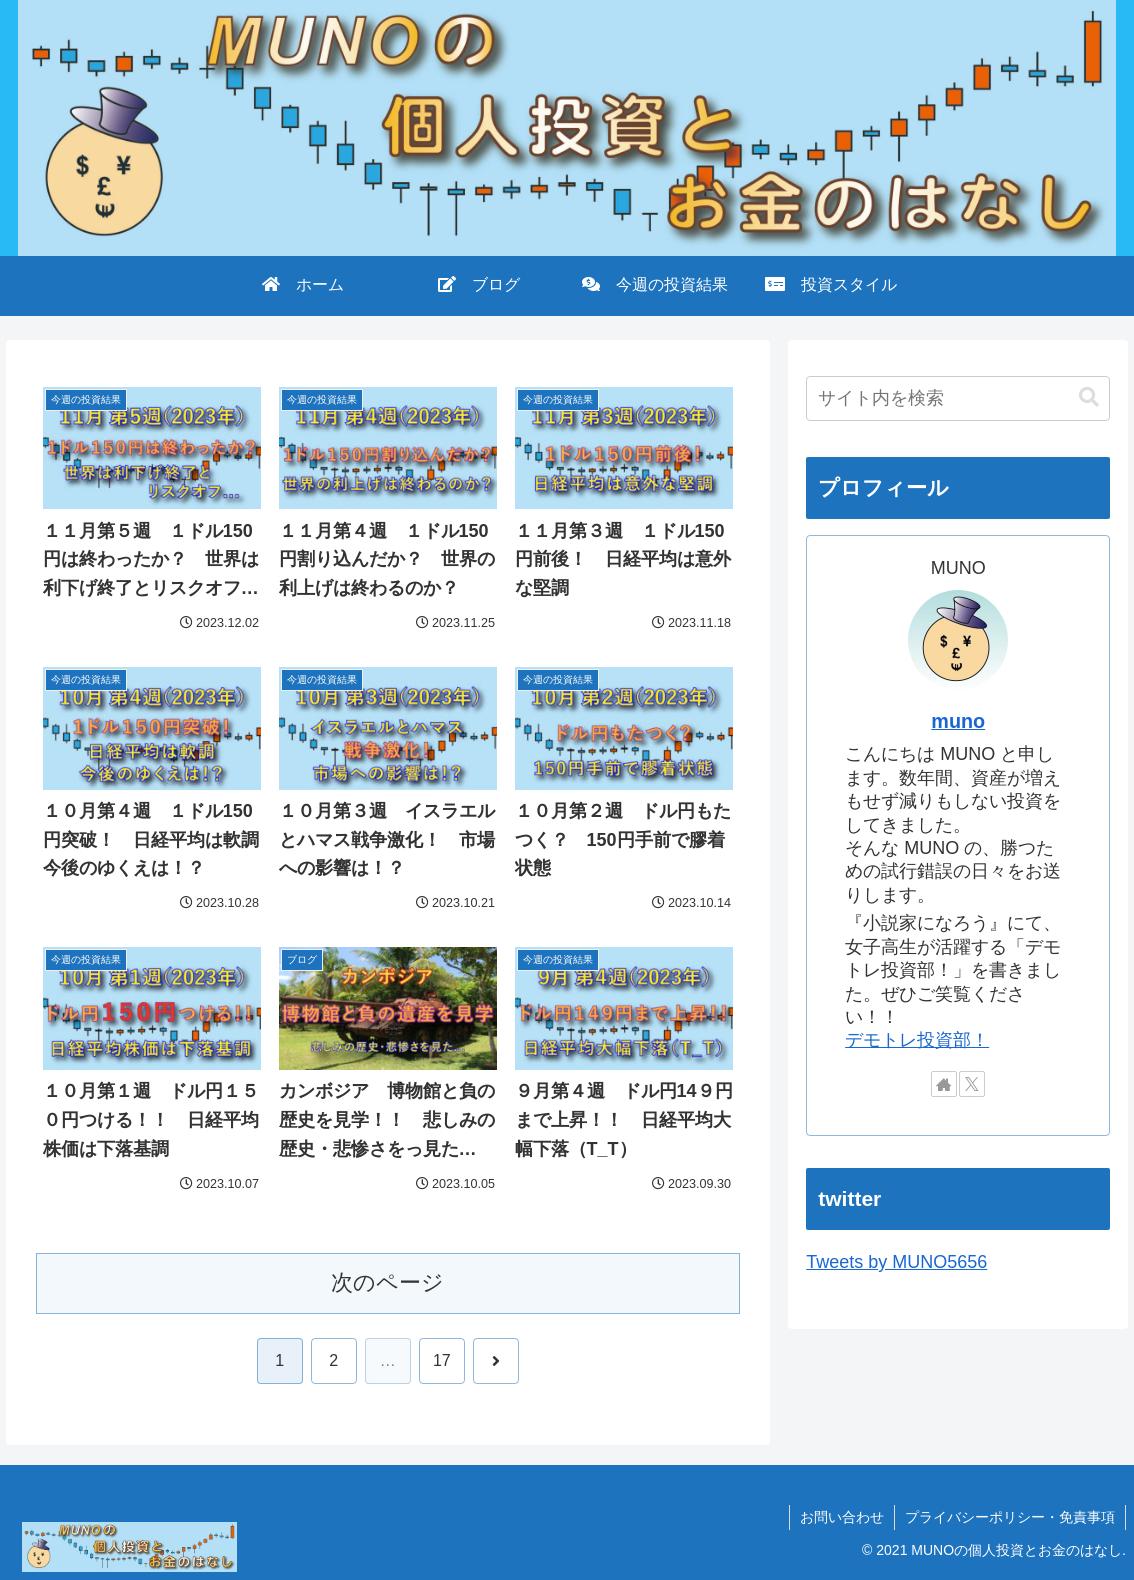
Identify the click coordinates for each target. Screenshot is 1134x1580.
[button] (1089, 397)
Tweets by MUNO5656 (896, 1262)
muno (958, 721)
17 (442, 1360)
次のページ (387, 1282)
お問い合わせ (842, 1517)
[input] (958, 398)
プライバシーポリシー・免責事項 (1010, 1517)
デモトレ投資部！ (917, 1040)
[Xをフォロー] (972, 1084)
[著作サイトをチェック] (944, 1084)
